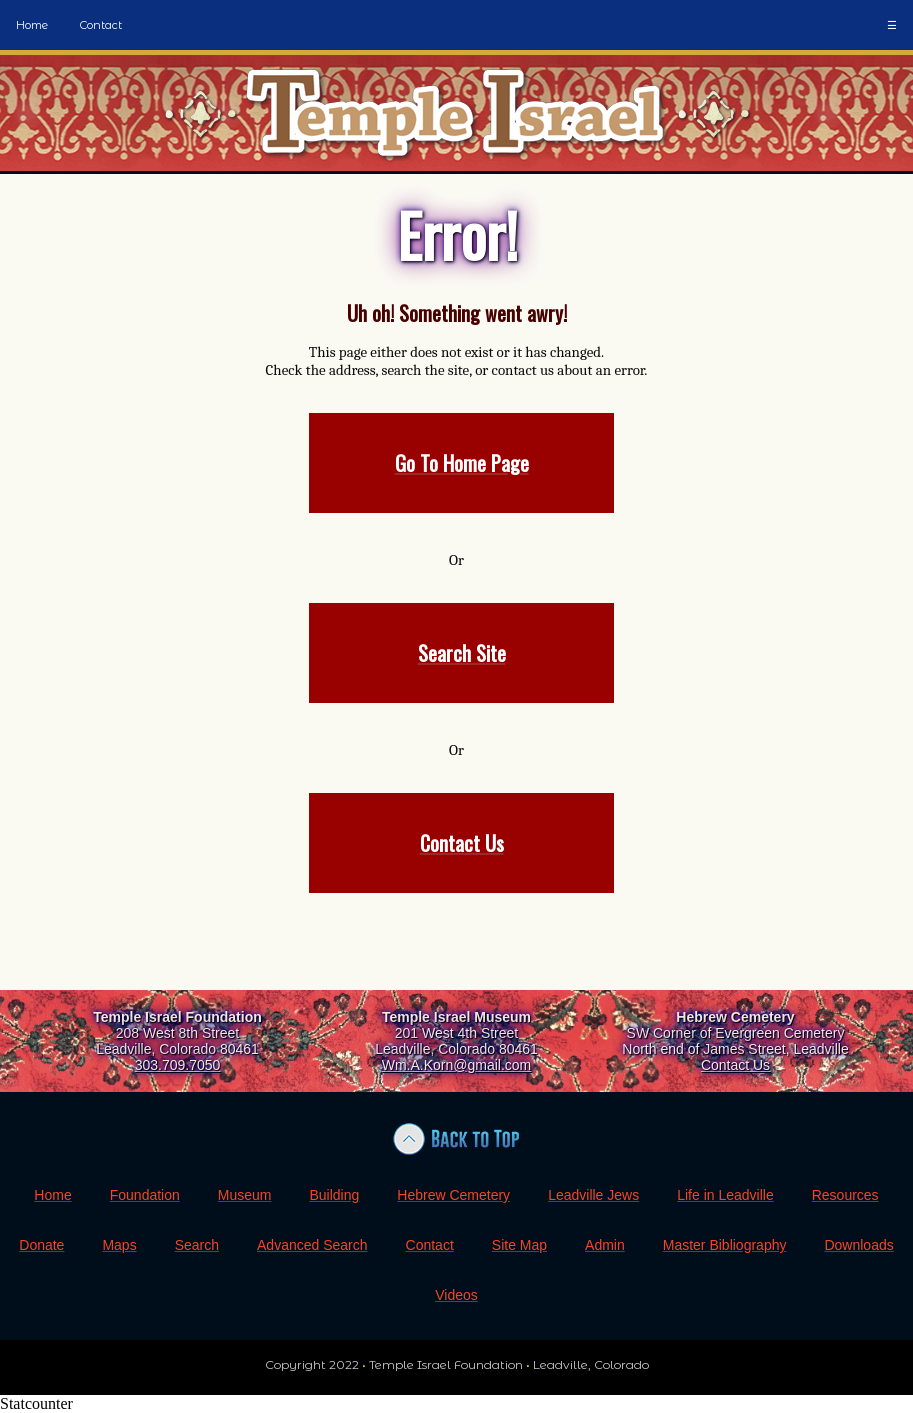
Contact (101, 25)
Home (32, 25)
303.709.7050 (178, 1065)
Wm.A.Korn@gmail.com (457, 1065)
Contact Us (735, 1065)
